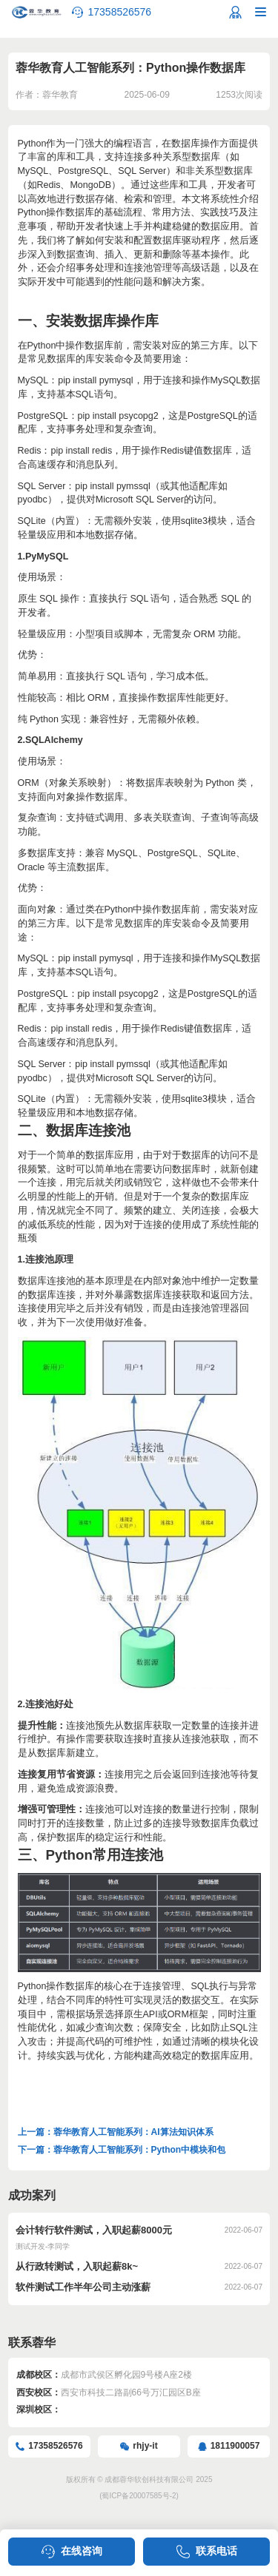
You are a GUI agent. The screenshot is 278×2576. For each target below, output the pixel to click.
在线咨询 (81, 2551)
